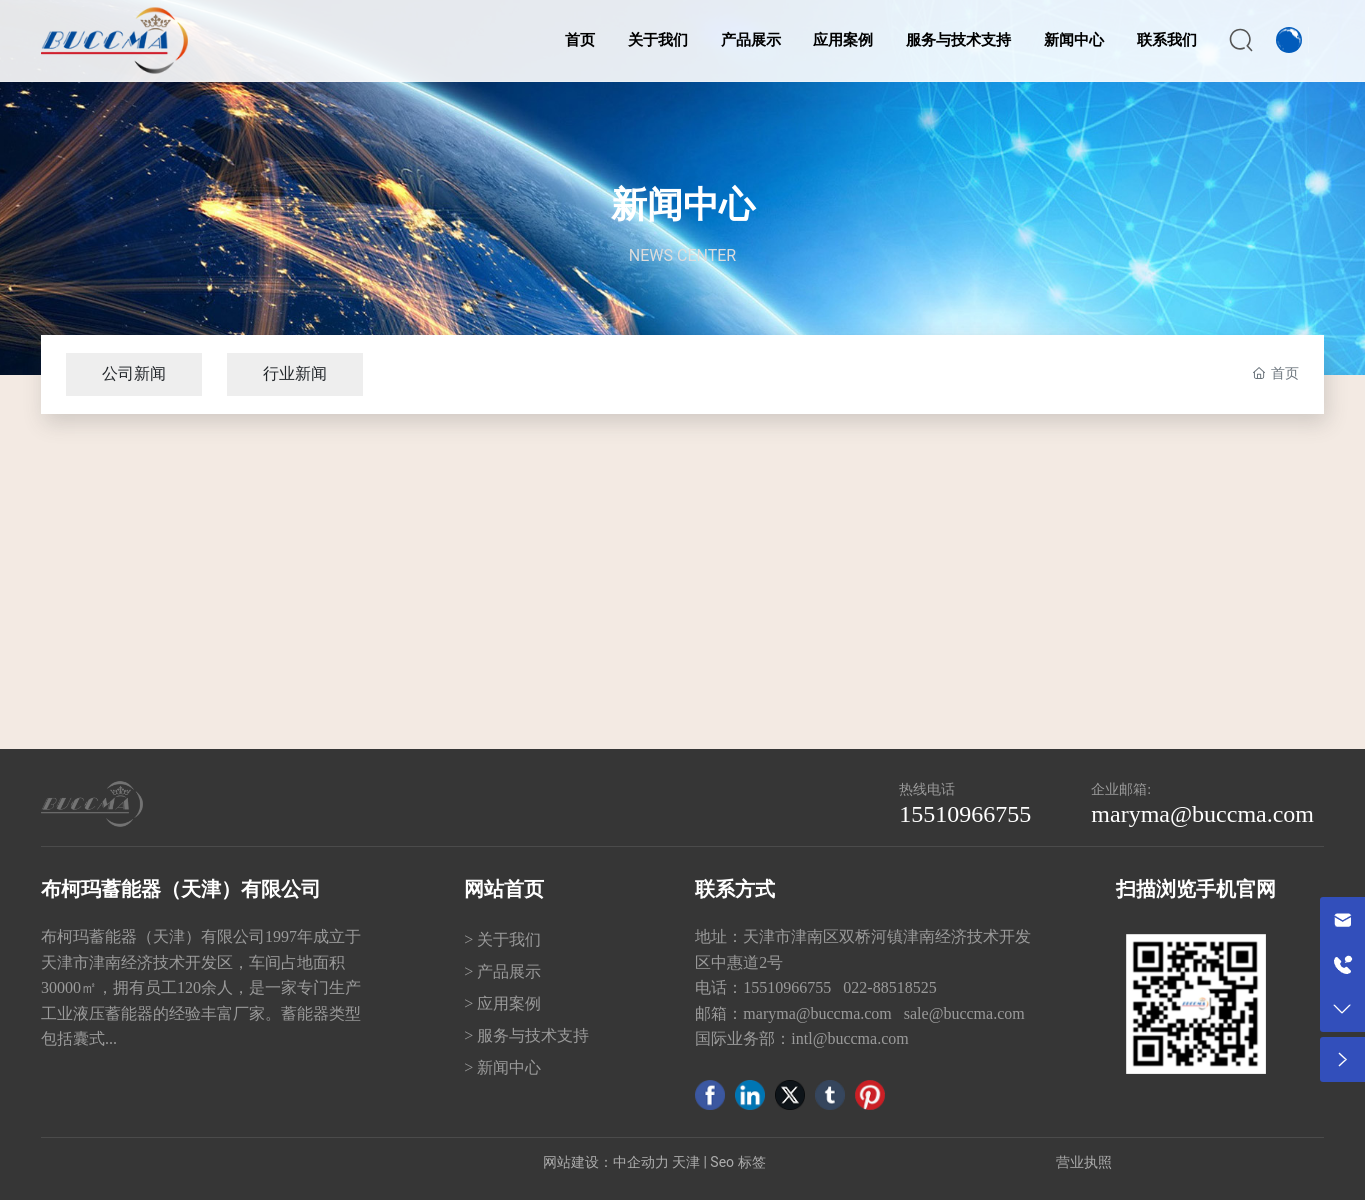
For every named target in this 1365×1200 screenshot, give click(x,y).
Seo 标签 (737, 1162)
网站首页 (504, 889)
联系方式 (735, 889)
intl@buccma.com (849, 1038)
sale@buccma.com (964, 1013)
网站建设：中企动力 (606, 1162)
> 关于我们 (502, 939)
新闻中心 (683, 205)
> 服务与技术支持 (526, 1035)
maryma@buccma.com (1202, 814)
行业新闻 (295, 373)
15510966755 (965, 814)
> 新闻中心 (502, 1067)
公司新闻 (134, 373)
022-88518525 (891, 987)
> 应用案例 (502, 1003)
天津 (686, 1162)
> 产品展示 (502, 971)
